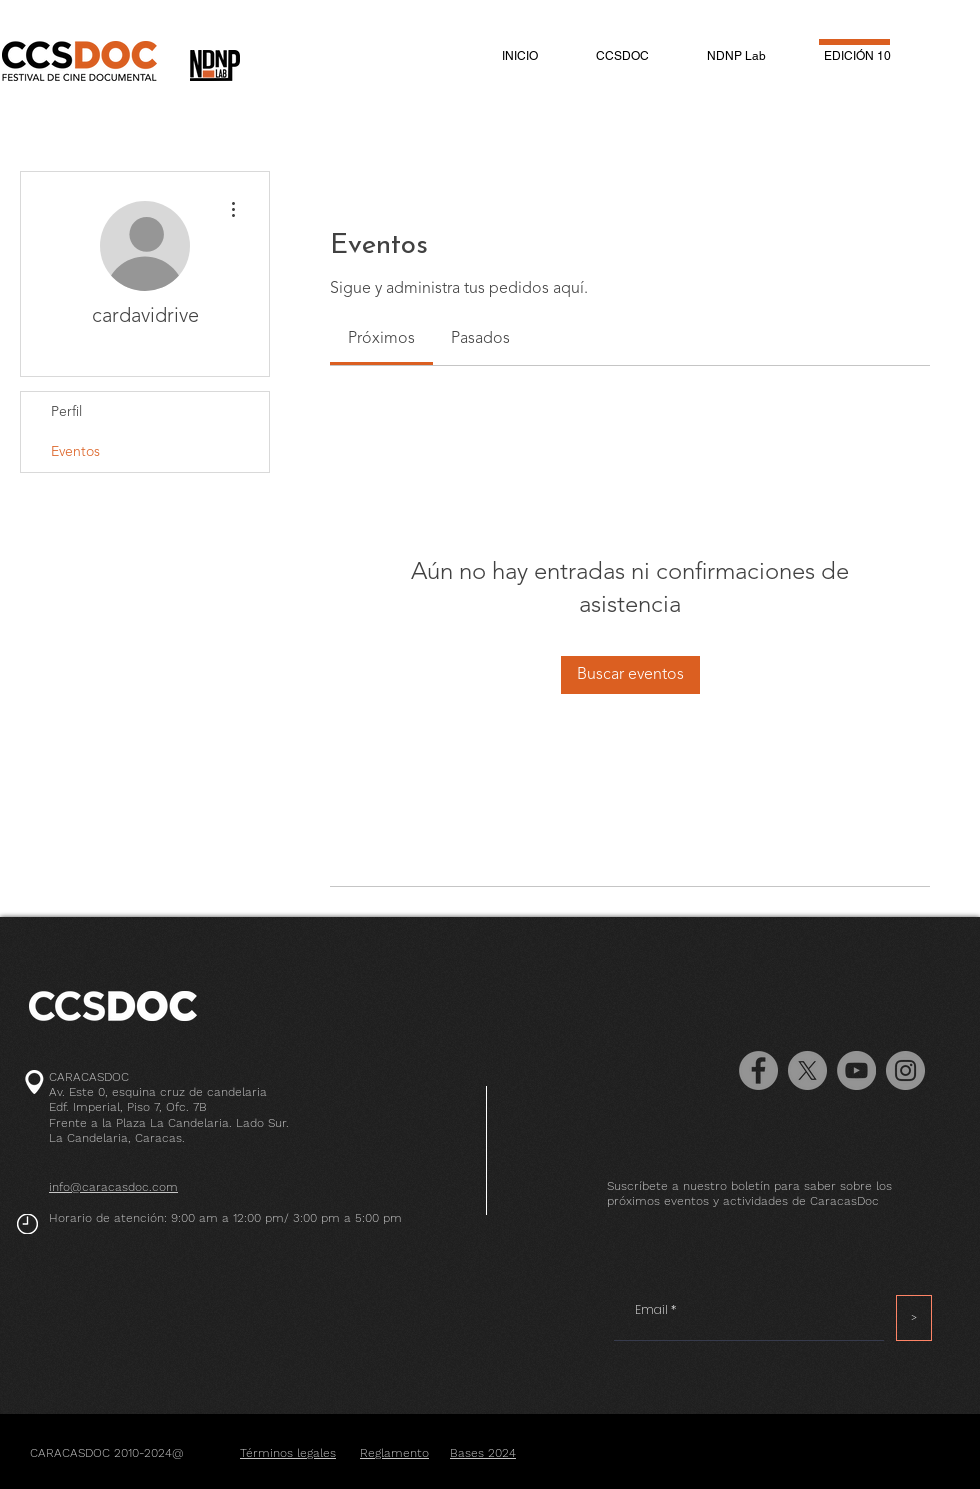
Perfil (66, 412)
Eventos (75, 452)
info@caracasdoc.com (113, 1187)
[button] (622, 56)
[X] (807, 1070)
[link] (381, 339)
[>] (914, 1318)
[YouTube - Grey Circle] (856, 1070)
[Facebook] (758, 1070)
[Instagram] (905, 1070)
